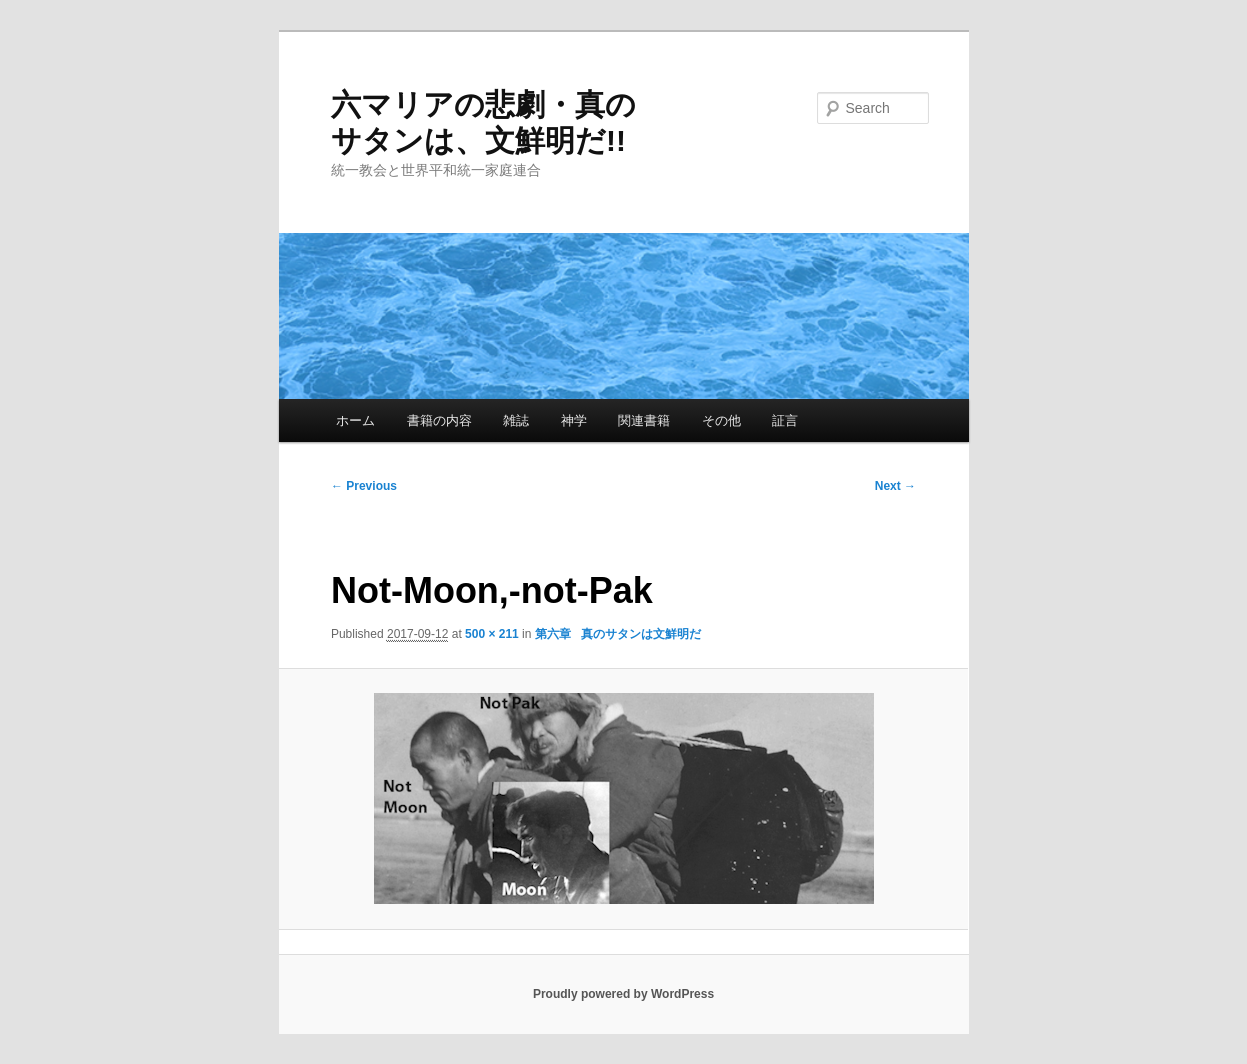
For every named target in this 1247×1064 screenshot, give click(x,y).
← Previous (364, 486)
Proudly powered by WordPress (623, 994)
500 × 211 (492, 634)
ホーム (355, 420)
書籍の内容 (439, 420)
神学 (574, 420)
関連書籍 (644, 420)
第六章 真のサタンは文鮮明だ (618, 634)
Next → (895, 486)
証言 (785, 420)
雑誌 (516, 420)
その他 (721, 420)
